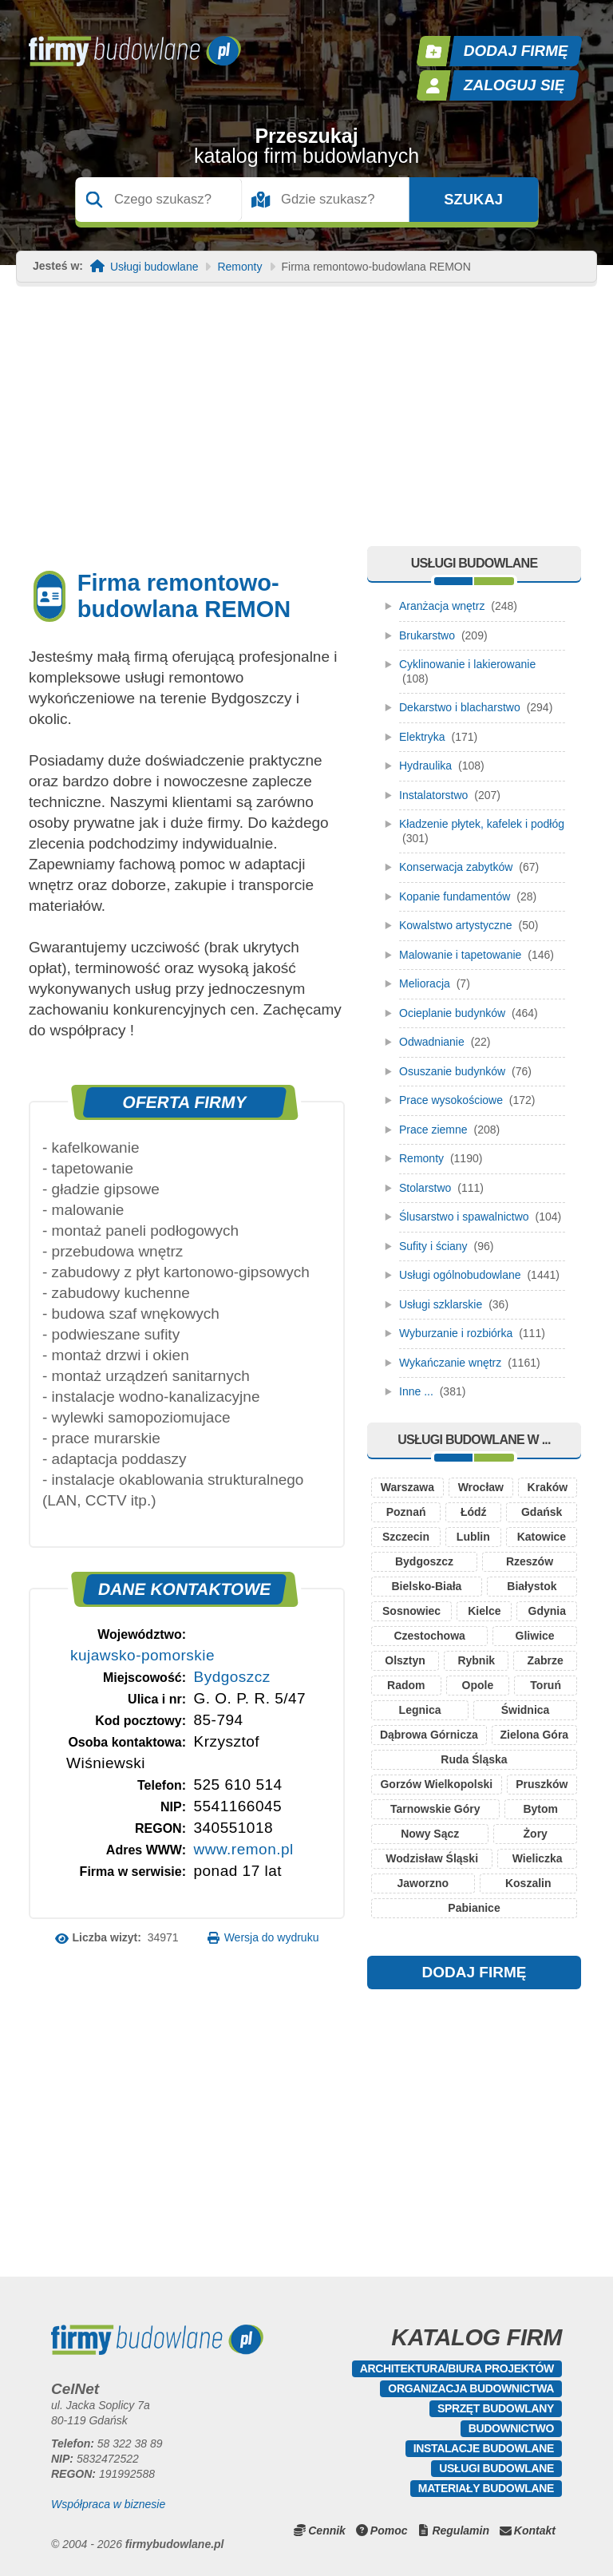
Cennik (327, 2530)
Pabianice (474, 1907)
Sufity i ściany (433, 1246)
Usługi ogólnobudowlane (460, 1274)
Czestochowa (429, 1635)
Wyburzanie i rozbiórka (455, 1333)
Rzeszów (529, 1561)
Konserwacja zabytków (455, 867)
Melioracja (424, 983)
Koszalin (528, 1883)
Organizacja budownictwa (471, 2388)
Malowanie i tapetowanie (460, 954)
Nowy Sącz (430, 1833)
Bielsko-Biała (426, 1586)
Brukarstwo (427, 635)
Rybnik (476, 1660)
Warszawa (407, 1487)
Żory (536, 1833)
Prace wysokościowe (451, 1100)
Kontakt (535, 2530)
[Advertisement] (306, 426)
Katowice (541, 1536)
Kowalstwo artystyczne (455, 925)
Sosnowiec (411, 1611)
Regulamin (460, 2530)
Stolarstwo (425, 1187)
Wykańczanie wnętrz (450, 1362)
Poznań (406, 1512)
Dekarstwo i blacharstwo (459, 707)
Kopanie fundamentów (454, 896)
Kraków (548, 1487)
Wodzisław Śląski (432, 1858)
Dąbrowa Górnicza (429, 1734)
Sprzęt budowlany (495, 2408)
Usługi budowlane (154, 267)
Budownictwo (511, 2428)
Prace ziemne (433, 1129)
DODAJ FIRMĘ (474, 1972)
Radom (406, 1685)
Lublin (473, 1536)
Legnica (420, 1709)
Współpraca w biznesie (108, 2504)
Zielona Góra (534, 1734)
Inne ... (416, 1391)
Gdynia (547, 1611)
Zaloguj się (515, 85)
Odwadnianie (432, 1041)
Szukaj (473, 200)
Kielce (484, 1611)
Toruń (545, 1685)
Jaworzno (423, 1883)
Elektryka (422, 736)
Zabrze (546, 1660)
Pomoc (389, 2530)
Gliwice (535, 1635)
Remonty (239, 267)
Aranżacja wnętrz (441, 605)
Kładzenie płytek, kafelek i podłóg (481, 823)
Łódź (474, 1512)
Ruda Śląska (474, 1759)
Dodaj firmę (516, 50)
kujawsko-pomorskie (142, 1655)
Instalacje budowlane (483, 2448)
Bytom (540, 1808)
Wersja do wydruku (271, 1937)
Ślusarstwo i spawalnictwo (464, 1216)
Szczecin (405, 1536)
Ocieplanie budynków (452, 1013)
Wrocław (481, 1487)
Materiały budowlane (486, 2488)
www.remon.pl (243, 1849)
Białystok (531, 1586)
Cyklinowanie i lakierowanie (467, 664)
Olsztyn (405, 1660)
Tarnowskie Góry (435, 1808)
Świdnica (525, 1709)
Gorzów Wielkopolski (436, 1784)
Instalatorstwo (433, 795)
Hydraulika (425, 765)
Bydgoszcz (231, 1676)
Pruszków (542, 1784)
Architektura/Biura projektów (457, 2368)
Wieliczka (537, 1858)
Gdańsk (541, 1512)
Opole (478, 1685)
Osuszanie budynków (452, 1071)
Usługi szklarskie (440, 1304)
